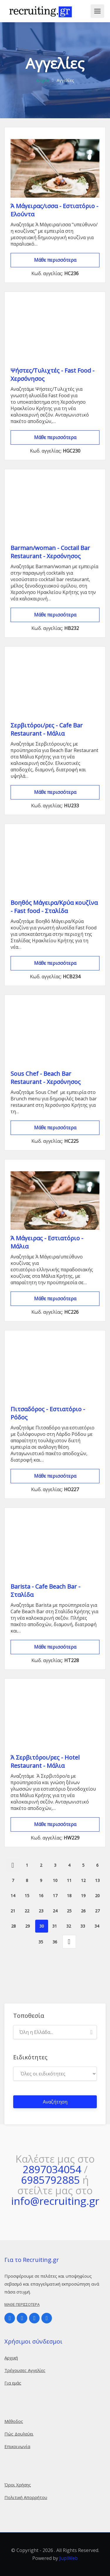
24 (55, 1911)
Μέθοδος (13, 2421)
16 (41, 1895)
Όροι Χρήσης (17, 2485)
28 (13, 1926)
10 (55, 1880)
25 (69, 1911)
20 (97, 1895)
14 (13, 1895)
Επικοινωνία (17, 2446)
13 (97, 1880)
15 (27, 1895)
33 (82, 1926)
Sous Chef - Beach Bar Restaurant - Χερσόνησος (46, 1078)
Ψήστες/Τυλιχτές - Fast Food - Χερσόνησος (52, 374)
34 (96, 1926)
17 (55, 1895)
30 (41, 1926)
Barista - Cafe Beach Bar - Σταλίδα (45, 1590)
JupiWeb (68, 2558)
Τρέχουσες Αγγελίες (24, 2370)
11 (69, 1880)
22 (27, 1911)
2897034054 (52, 2169)
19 (83, 1895)
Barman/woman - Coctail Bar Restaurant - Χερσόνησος (50, 552)
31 (54, 1926)
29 (27, 1926)
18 (69, 1895)
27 (97, 1911)
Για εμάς (12, 2383)
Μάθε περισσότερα (55, 260)
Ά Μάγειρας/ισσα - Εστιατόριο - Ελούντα (54, 210)
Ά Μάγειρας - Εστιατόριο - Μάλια (47, 1242)
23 (41, 1911)
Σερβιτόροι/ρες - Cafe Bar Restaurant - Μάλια (47, 729)
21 (13, 1911)
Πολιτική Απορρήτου (25, 2497)
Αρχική (43, 80)
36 (55, 1942)
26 (83, 1911)
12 (83, 1880)
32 (68, 1926)
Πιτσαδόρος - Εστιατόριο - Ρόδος (48, 1413)
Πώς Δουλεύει (18, 2434)
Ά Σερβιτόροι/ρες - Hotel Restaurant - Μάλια (45, 1761)
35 (40, 1942)
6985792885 (50, 2180)
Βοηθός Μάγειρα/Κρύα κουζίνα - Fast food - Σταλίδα (54, 907)
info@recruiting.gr (55, 2201)
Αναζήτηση (55, 2102)
